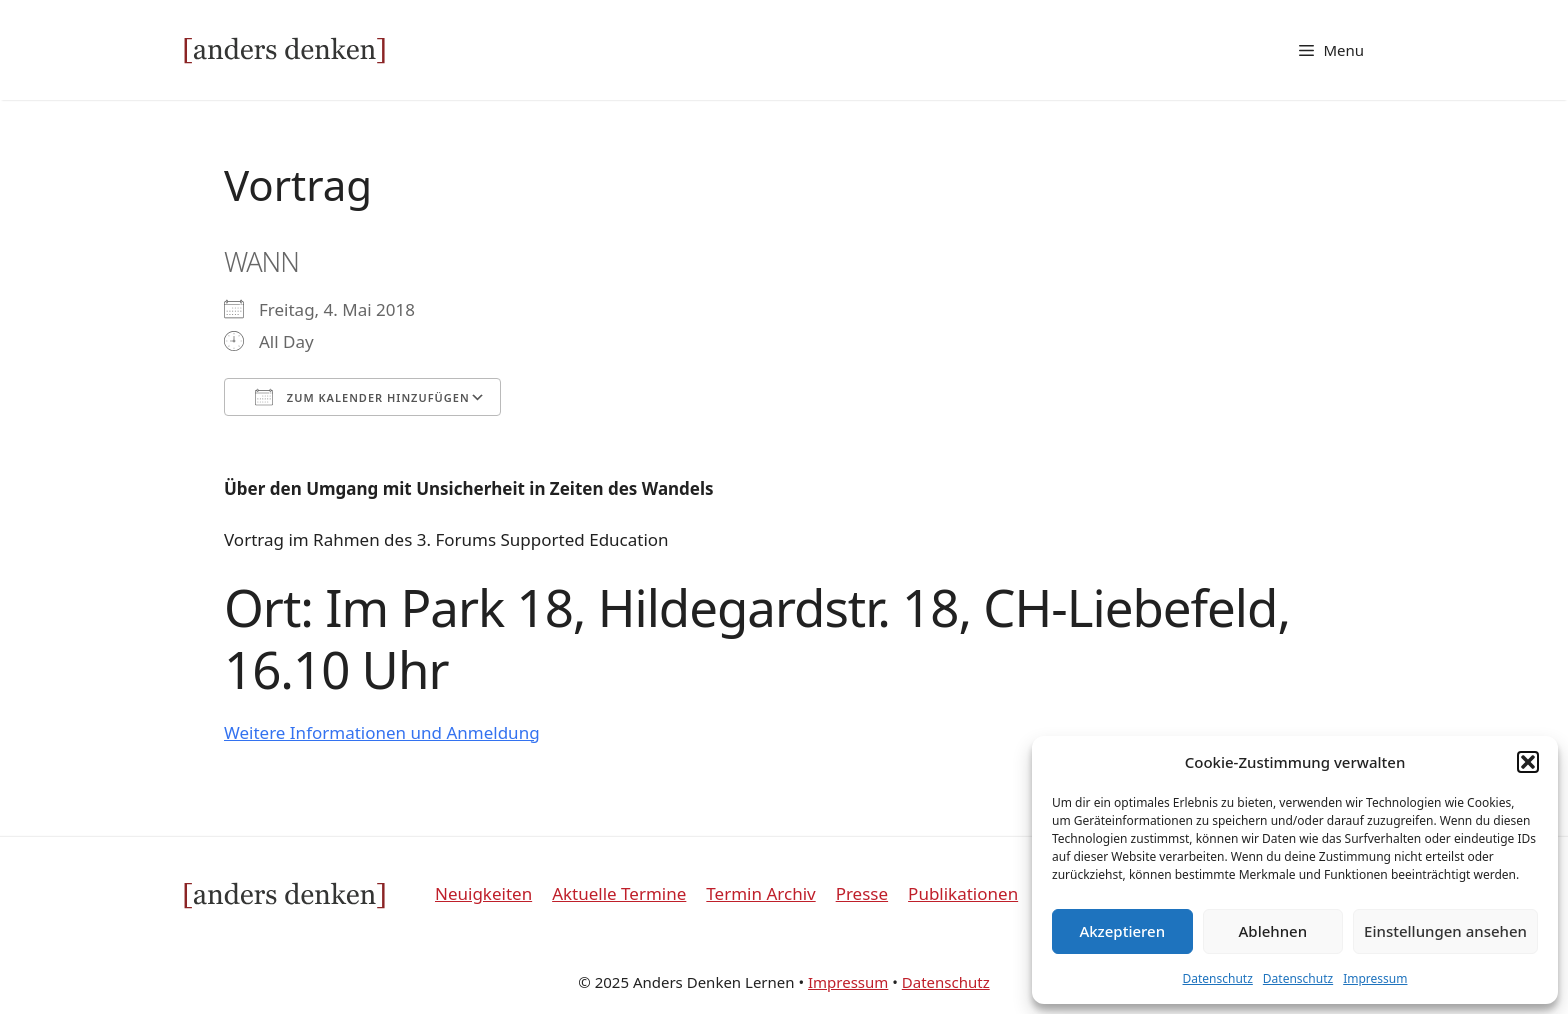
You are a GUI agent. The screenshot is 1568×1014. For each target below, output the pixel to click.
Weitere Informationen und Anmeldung (382, 732)
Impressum (1375, 978)
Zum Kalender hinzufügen (362, 397)
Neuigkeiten (483, 893)
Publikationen (963, 893)
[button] (1528, 762)
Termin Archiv (760, 893)
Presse (862, 893)
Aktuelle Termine (619, 893)
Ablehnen (1273, 931)
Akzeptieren (1122, 931)
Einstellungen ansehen (1445, 931)
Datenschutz (1218, 978)
